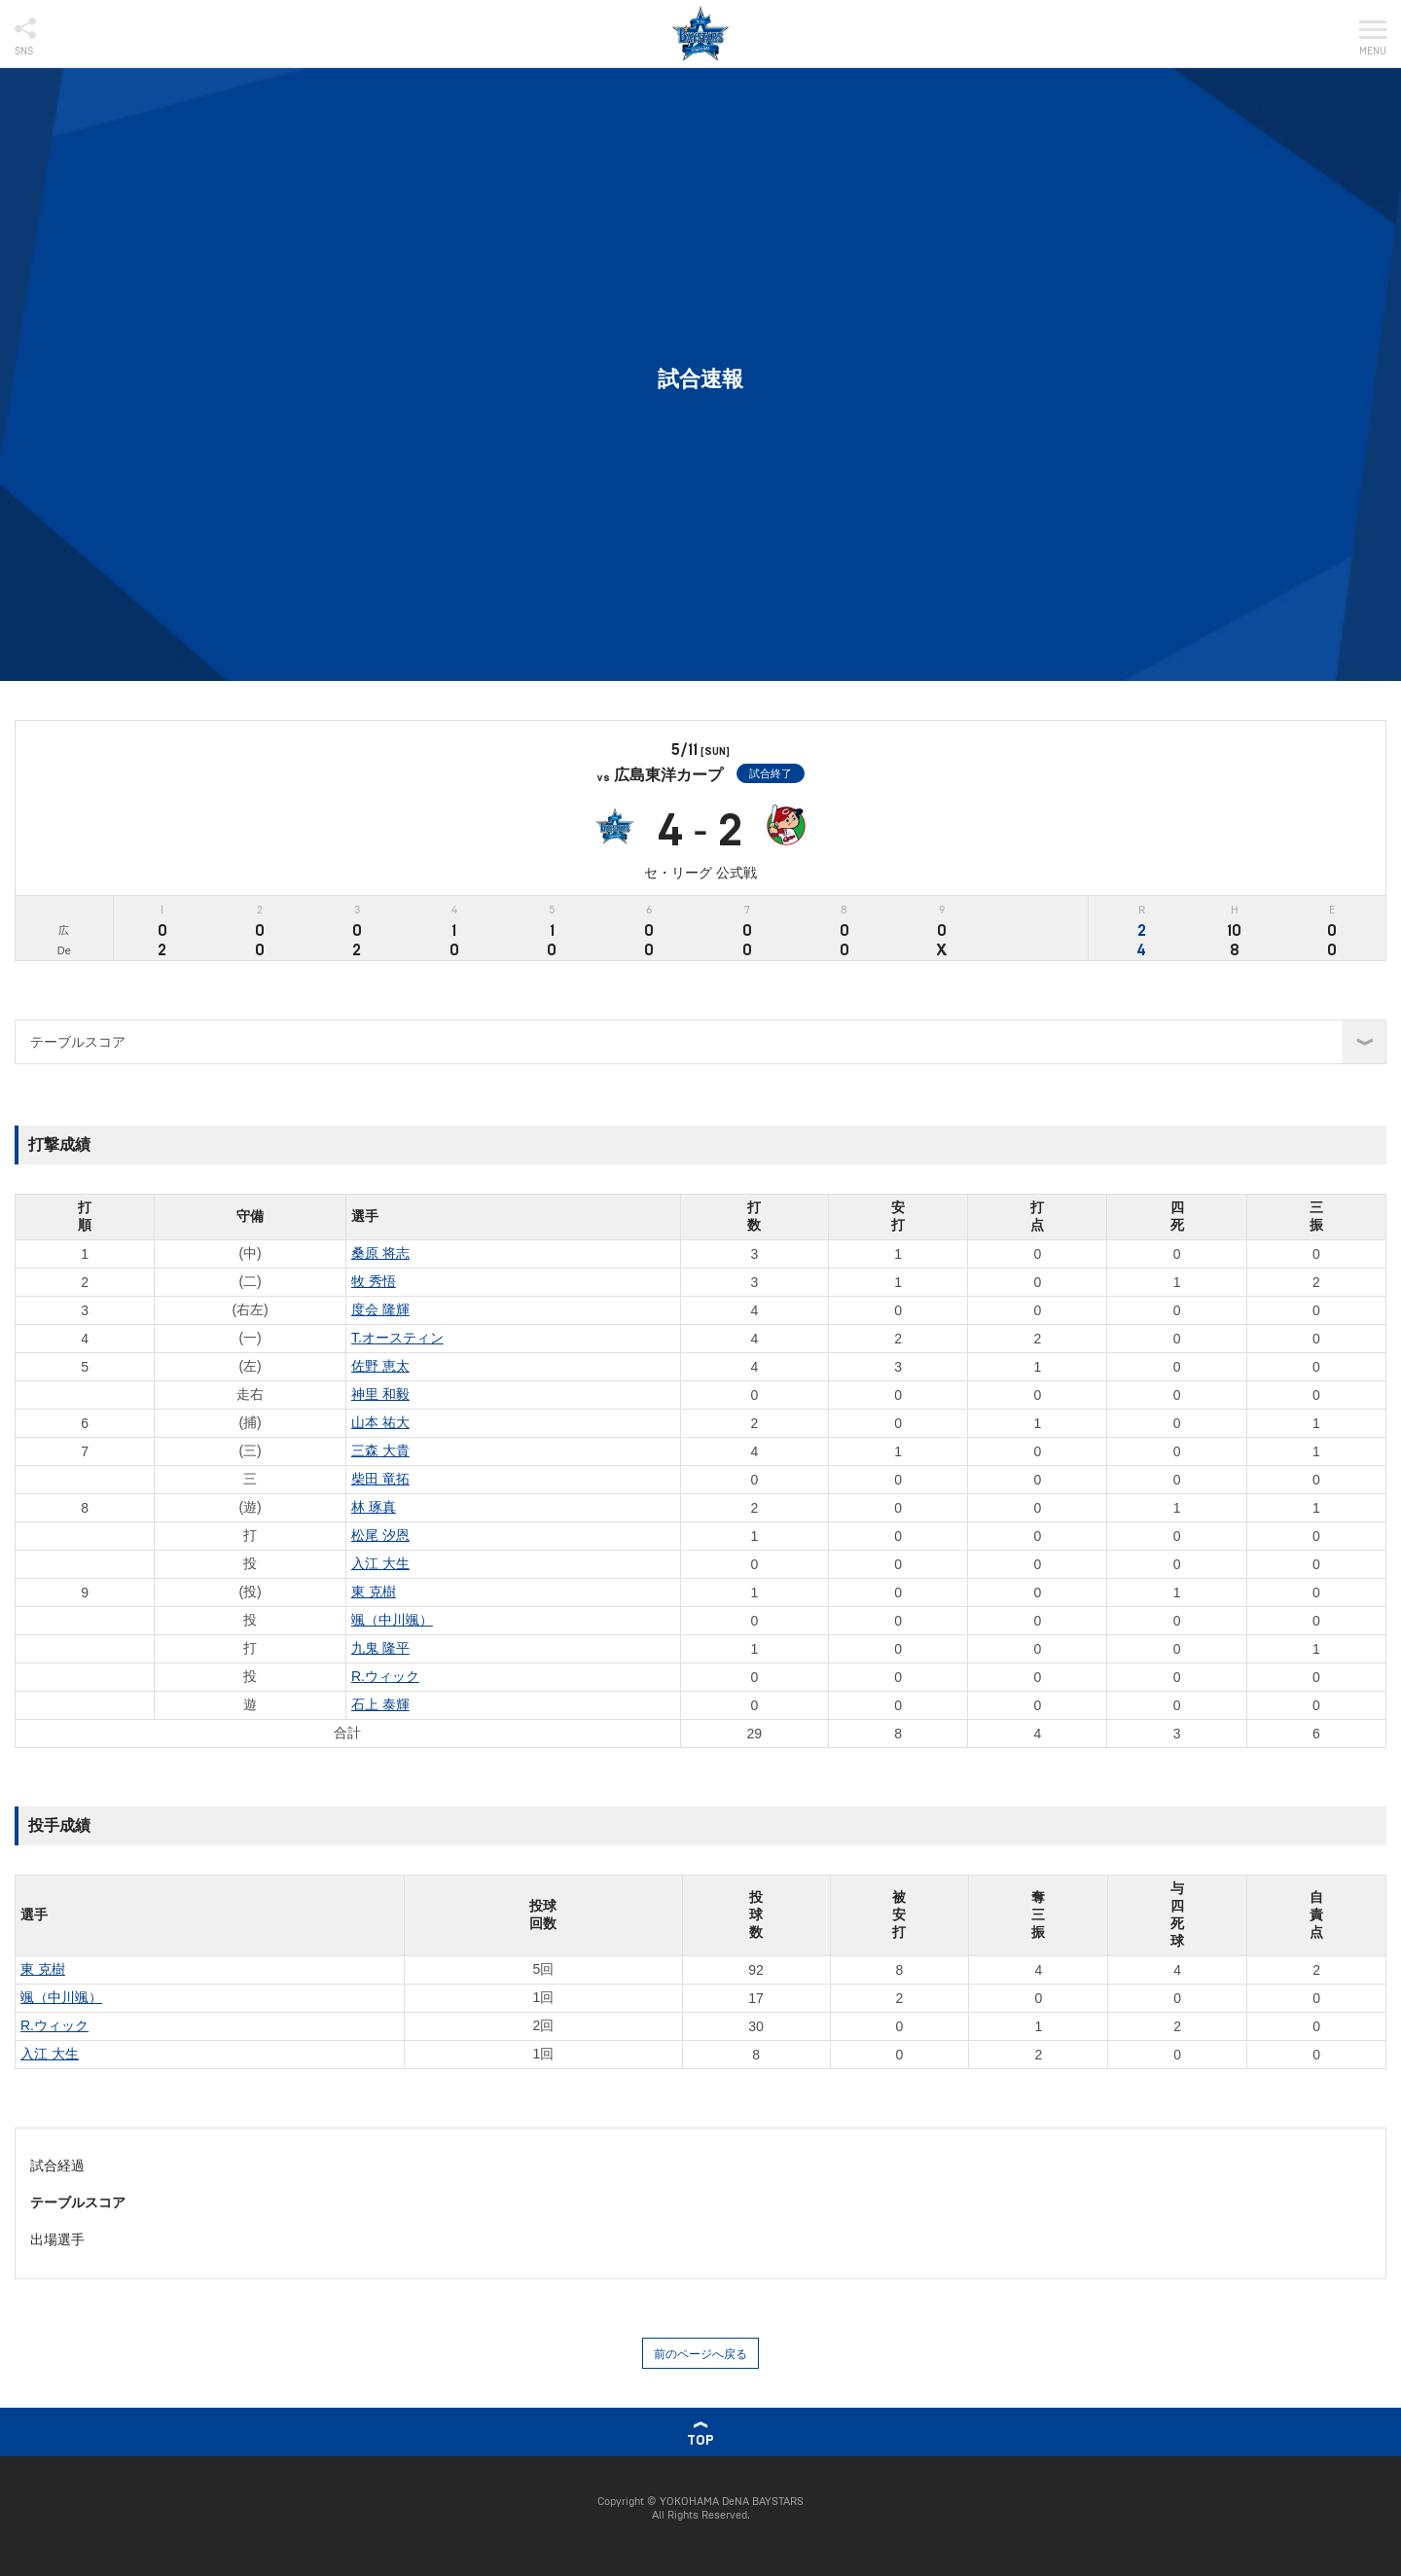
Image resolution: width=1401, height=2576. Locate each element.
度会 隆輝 (380, 1309)
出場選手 (57, 2239)
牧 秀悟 (373, 1281)
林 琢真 (373, 1507)
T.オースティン (397, 1337)
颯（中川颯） (392, 1620)
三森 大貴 (380, 1450)
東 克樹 (373, 1591)
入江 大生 (380, 1563)
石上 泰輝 (380, 1704)
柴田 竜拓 (380, 1478)
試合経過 (57, 2165)
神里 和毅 (380, 1394)
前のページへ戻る (700, 2354)
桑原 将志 (380, 1253)
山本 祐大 (380, 1422)
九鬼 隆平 (380, 1648)
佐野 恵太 (380, 1366)
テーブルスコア (78, 2202)
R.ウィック (385, 1676)
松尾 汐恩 (380, 1535)
